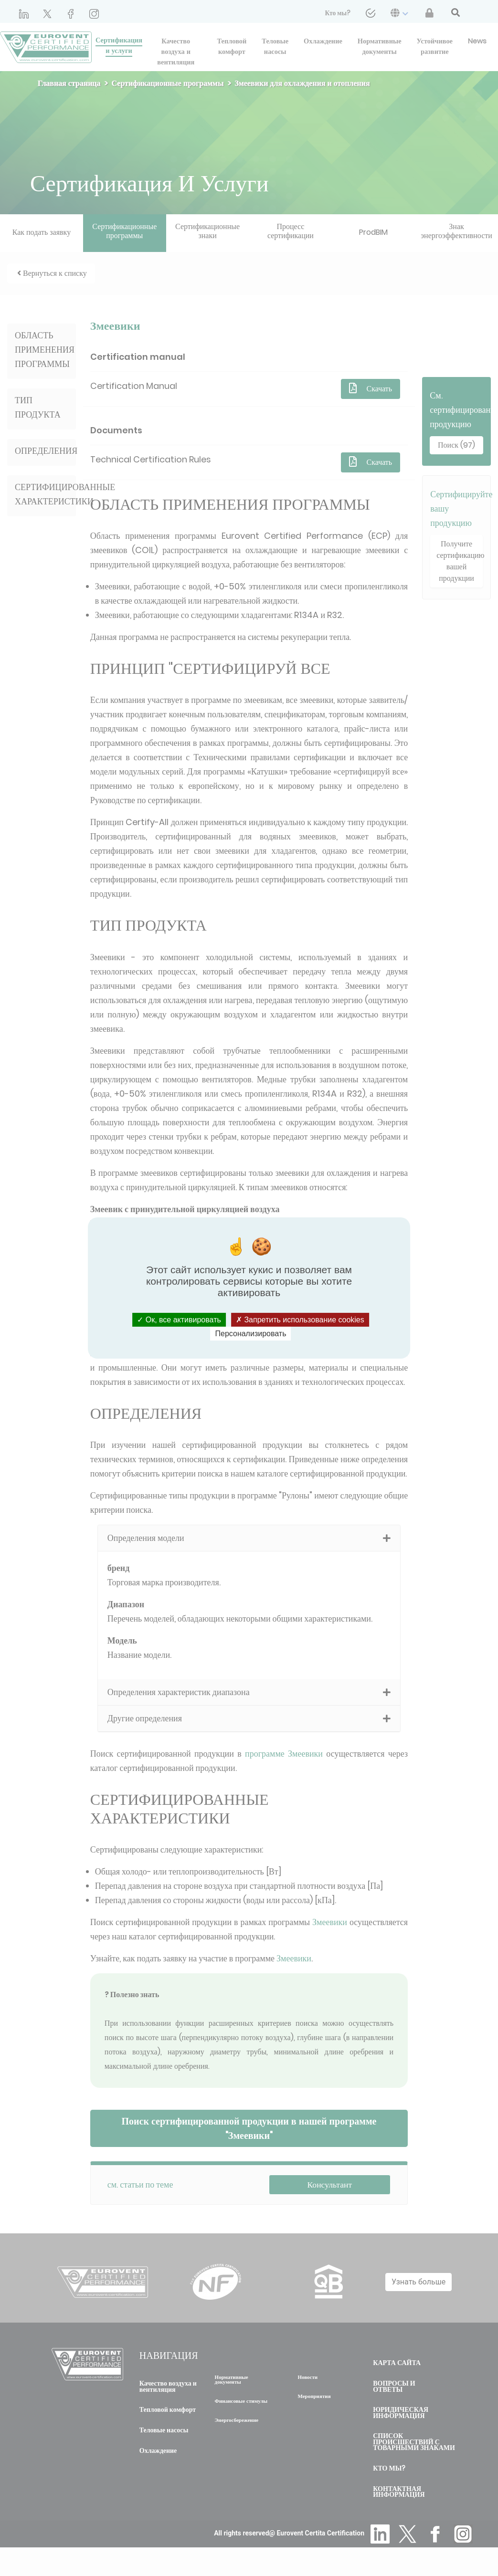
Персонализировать (250, 1334)
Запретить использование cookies (300, 1320)
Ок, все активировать (179, 1320)
